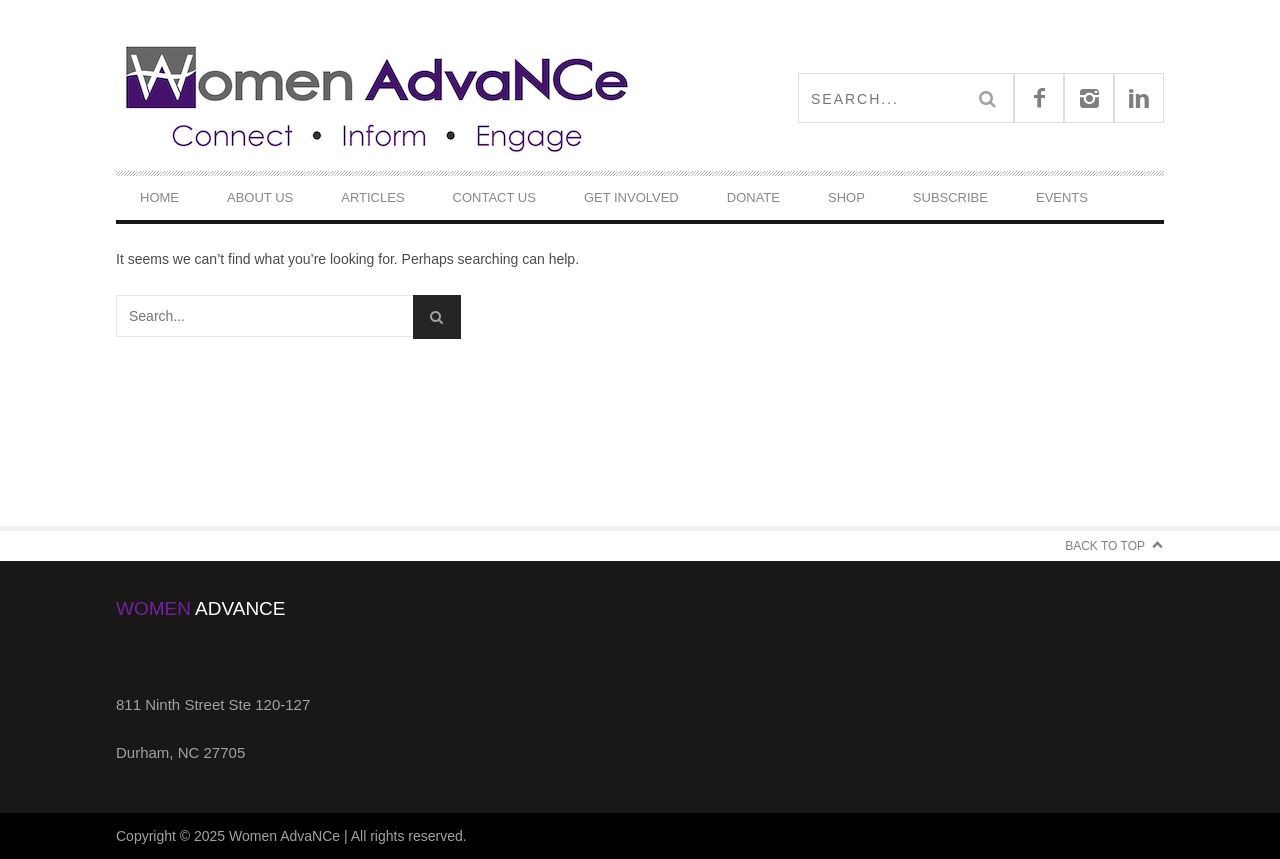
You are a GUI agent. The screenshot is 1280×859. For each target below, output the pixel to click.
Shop (846, 197)
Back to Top (1105, 546)
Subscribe (950, 197)
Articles (372, 197)
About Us (260, 197)
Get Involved (631, 197)
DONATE (753, 197)
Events (1062, 197)
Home (159, 197)
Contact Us (494, 197)
